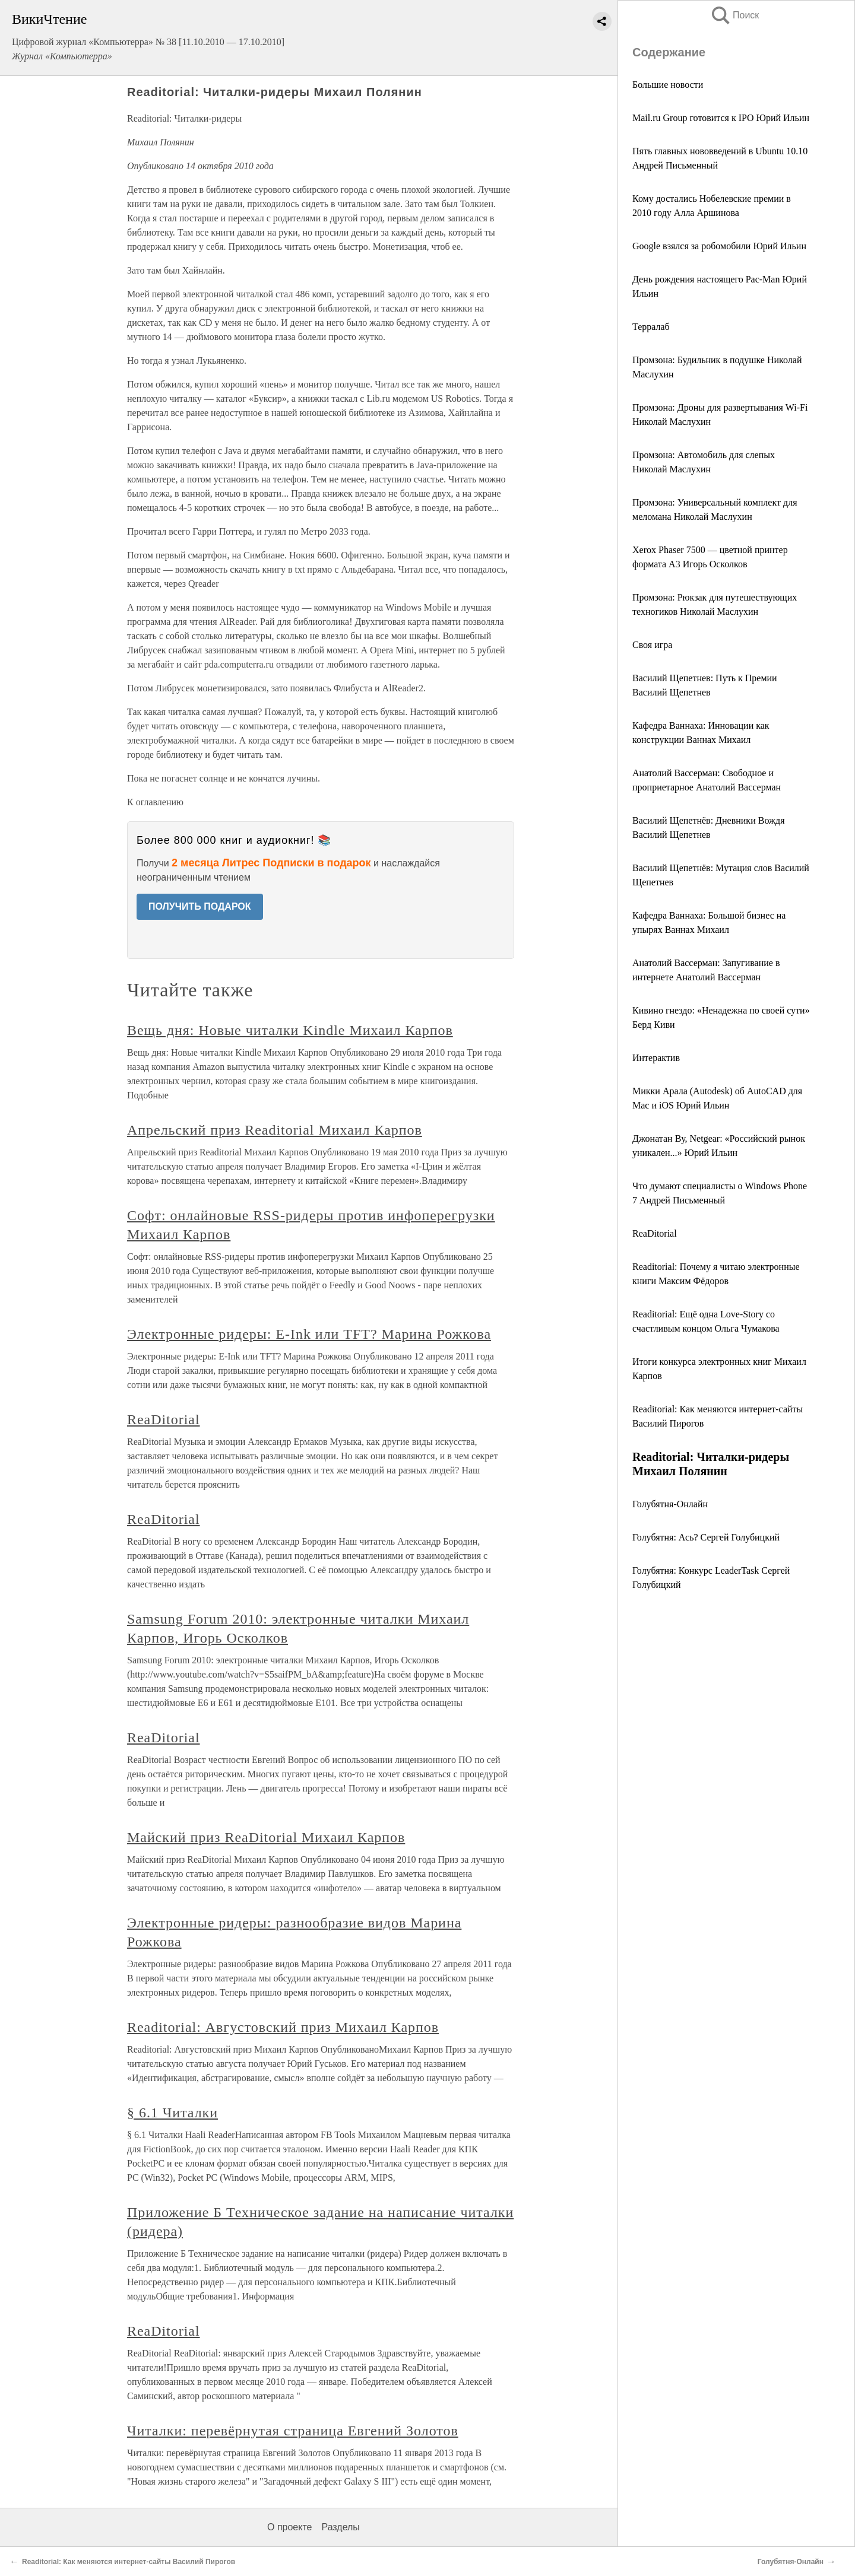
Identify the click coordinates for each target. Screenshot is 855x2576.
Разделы (340, 2527)
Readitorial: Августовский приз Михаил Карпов (283, 2027)
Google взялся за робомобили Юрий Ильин (719, 246)
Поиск (734, 15)
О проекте (289, 2527)
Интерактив (656, 1058)
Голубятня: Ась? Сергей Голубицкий (706, 1537)
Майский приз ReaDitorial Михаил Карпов (266, 1837)
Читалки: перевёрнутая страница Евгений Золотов (292, 2430)
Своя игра (652, 645)
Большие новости (667, 85)
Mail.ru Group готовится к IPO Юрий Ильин (720, 118)
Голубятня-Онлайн (670, 1504)
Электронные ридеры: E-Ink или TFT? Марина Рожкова (309, 1334)
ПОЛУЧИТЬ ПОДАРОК (199, 906)
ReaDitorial (654, 1233)
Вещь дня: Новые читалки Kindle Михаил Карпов (290, 1030)
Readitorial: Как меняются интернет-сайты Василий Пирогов (128, 2562)
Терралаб (651, 327)
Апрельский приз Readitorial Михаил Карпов (274, 1130)
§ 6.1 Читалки (172, 2112)
